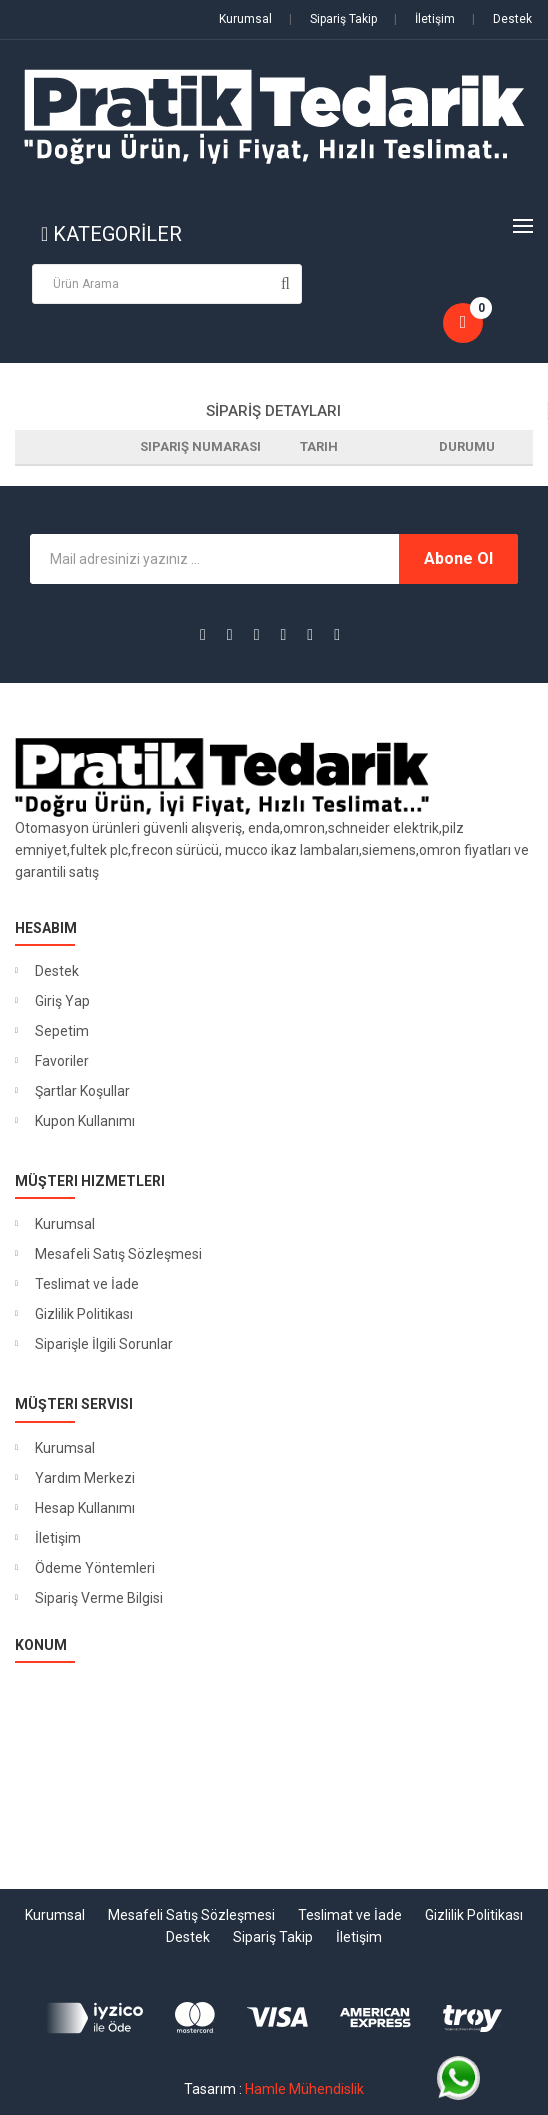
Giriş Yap (62, 1001)
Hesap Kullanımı (85, 1508)
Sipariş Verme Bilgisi (99, 1598)
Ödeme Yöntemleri (95, 1568)
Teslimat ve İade (87, 1284)
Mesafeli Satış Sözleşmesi (118, 1254)
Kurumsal (245, 19)
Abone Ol (458, 558)
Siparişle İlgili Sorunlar (104, 1344)
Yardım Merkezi (85, 1478)
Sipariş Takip (333, 19)
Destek (502, 19)
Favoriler (62, 1061)
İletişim (424, 19)
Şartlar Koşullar (82, 1091)
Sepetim (62, 1031)
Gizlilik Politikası (84, 1314)
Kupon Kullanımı (85, 1121)
